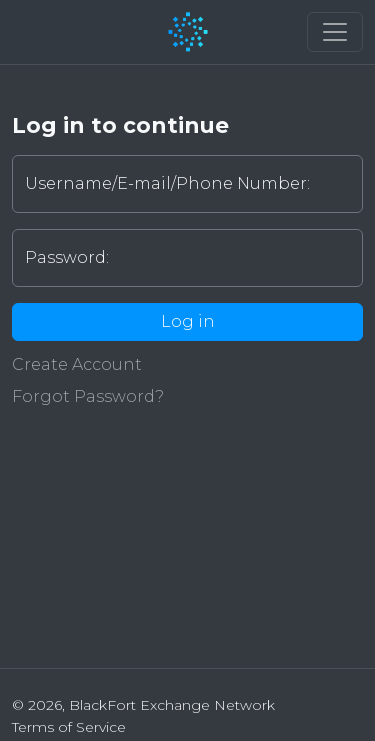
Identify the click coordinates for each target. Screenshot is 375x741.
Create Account (77, 364)
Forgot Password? (88, 396)
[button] (335, 32)
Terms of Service (69, 727)
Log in (188, 321)
